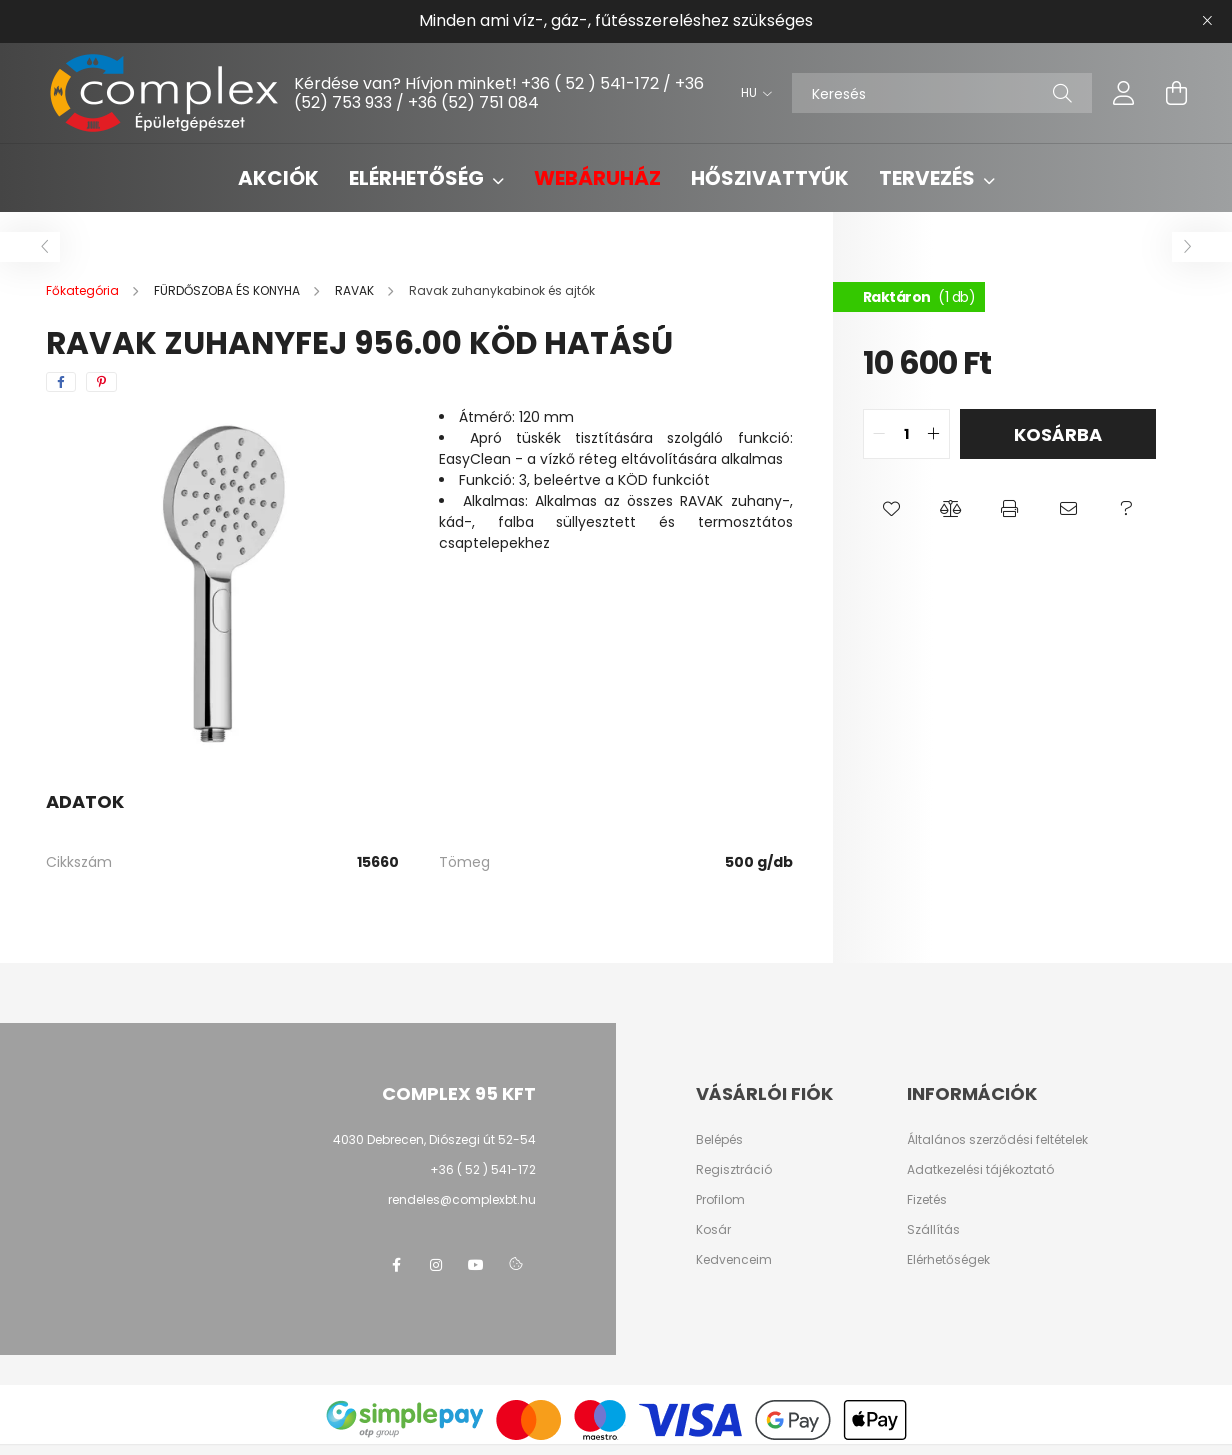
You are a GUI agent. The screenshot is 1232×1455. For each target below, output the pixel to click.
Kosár (713, 1230)
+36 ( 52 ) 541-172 (590, 83)
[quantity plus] (934, 434)
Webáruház (597, 178)
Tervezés (929, 178)
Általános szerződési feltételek (997, 1140)
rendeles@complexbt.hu (462, 1199)
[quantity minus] (879, 434)
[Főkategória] (84, 290)
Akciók (278, 178)
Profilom (720, 1200)
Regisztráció (734, 1170)
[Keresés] (942, 93)
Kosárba (1058, 434)
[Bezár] (1207, 21)
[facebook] (61, 382)
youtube (476, 1265)
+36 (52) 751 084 (473, 102)
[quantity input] (906, 434)
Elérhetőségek (948, 1260)
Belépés (719, 1140)
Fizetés (927, 1200)
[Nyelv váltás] (751, 93)
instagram (436, 1265)
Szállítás (933, 1230)
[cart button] (1176, 93)
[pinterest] (101, 382)
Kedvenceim (734, 1260)
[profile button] (1124, 93)
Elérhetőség (418, 178)
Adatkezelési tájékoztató (980, 1170)
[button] (892, 509)
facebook (396, 1265)
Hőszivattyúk (770, 178)
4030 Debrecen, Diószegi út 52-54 (434, 1139)
